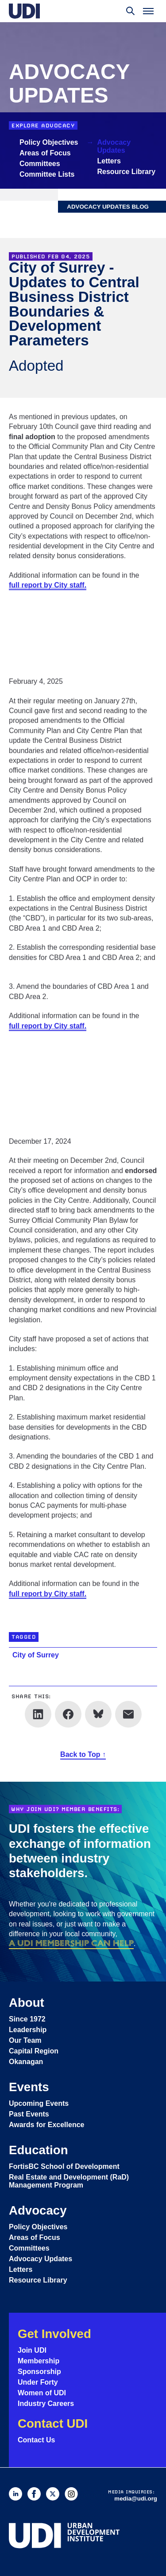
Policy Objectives (48, 142)
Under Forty (38, 2382)
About (26, 2002)
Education (38, 2150)
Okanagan (26, 2061)
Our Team (25, 2040)
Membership (38, 2361)
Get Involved (54, 2334)
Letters (109, 161)
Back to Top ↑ (83, 1754)
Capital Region (33, 2051)
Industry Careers (46, 2403)
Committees (39, 163)
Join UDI (32, 2350)
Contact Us (36, 2440)
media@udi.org (135, 2498)
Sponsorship (39, 2371)
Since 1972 (27, 2019)
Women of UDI (42, 2393)
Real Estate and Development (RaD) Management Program (69, 2181)
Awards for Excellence (46, 2124)
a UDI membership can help (71, 1943)
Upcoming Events (39, 2103)
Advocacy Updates (114, 146)
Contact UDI (53, 2423)
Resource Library (126, 171)
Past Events (29, 2114)
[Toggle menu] (148, 11)
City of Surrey (35, 1655)
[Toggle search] (130, 11)
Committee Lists (46, 174)
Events (29, 2087)
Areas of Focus (45, 153)
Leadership (27, 2029)
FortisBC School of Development (64, 2166)
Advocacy (38, 2210)
